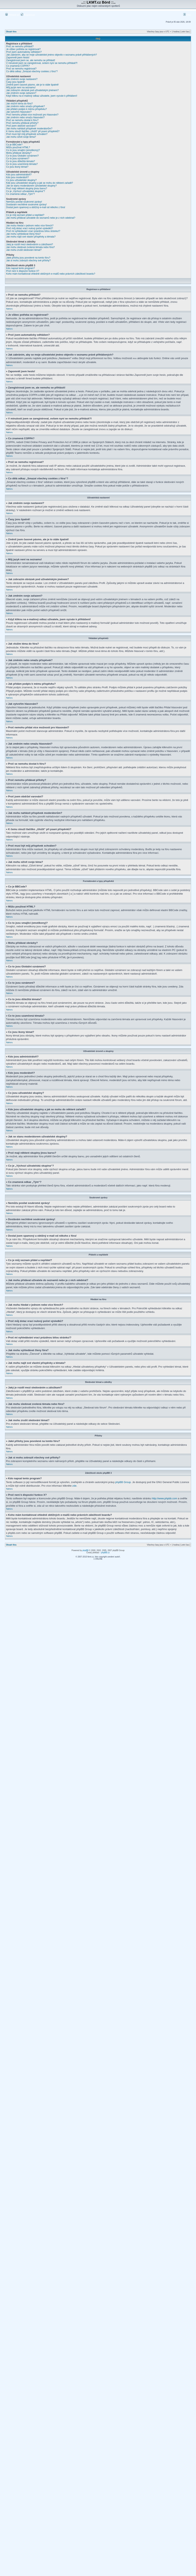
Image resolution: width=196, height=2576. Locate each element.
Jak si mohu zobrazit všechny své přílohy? (28, 260)
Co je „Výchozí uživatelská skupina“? (25, 191)
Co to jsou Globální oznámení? (22, 155)
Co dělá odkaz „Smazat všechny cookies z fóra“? (32, 71)
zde (74, 1485)
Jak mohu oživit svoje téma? (21, 137)
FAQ (187, 15)
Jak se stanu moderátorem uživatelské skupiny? (31, 185)
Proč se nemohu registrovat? (21, 68)
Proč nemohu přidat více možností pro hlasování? (32, 114)
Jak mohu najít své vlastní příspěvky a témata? (30, 236)
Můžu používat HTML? (18, 147)
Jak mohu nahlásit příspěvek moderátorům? (29, 128)
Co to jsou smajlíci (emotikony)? (23, 150)
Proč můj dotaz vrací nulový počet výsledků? (29, 228)
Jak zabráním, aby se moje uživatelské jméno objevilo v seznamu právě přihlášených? (51, 54)
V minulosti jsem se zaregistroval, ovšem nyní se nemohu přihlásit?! (41, 63)
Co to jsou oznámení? (17, 158)
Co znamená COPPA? (18, 65)
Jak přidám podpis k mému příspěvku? (26, 109)
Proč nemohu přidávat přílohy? (22, 123)
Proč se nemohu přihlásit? (20, 46)
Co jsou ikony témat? (17, 166)
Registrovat (28, 15)
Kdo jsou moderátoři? (17, 177)
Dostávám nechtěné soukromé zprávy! (26, 204)
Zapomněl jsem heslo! (17, 57)
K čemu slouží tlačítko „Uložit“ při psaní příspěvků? (32, 131)
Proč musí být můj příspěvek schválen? (27, 134)
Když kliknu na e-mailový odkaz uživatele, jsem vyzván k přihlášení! (41, 95)
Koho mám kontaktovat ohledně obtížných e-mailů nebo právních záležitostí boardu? (50, 273)
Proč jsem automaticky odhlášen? (24, 52)
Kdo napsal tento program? (20, 268)
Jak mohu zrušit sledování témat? (24, 250)
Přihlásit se (12, 15)
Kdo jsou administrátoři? (19, 174)
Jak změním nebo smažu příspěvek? (25, 106)
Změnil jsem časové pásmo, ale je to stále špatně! (32, 84)
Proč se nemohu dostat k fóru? (22, 120)
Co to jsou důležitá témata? (20, 161)
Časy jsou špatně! (15, 82)
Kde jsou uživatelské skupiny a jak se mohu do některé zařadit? (39, 183)
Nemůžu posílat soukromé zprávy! (24, 201)
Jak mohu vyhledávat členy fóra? (23, 234)
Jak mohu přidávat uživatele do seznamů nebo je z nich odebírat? (40, 217)
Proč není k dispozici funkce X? (22, 271)
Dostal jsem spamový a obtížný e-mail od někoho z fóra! (35, 207)
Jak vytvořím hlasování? (19, 112)
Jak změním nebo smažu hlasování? (25, 117)
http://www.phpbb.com (164, 1498)
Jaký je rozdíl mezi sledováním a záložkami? (29, 244)
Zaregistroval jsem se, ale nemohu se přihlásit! (30, 60)
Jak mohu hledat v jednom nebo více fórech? (29, 225)
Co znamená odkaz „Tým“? (20, 194)
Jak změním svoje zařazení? (21, 93)
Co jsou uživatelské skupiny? (21, 180)
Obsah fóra (11, 32)
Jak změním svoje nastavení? (21, 79)
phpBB (85, 1550)
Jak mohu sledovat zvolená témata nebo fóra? (30, 247)
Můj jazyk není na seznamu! (21, 87)
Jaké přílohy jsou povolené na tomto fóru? (28, 257)
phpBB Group (123, 1481)
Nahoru (9, 309)
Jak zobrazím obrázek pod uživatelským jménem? (32, 90)
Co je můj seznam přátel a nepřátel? (25, 215)
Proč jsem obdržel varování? (21, 125)
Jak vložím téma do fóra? (19, 103)
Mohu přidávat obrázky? (18, 153)
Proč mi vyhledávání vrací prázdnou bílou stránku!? (33, 231)
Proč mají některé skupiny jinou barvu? (26, 188)
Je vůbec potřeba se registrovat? (23, 49)
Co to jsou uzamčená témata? (22, 164)
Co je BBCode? (14, 144)
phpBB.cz (105, 1552)
